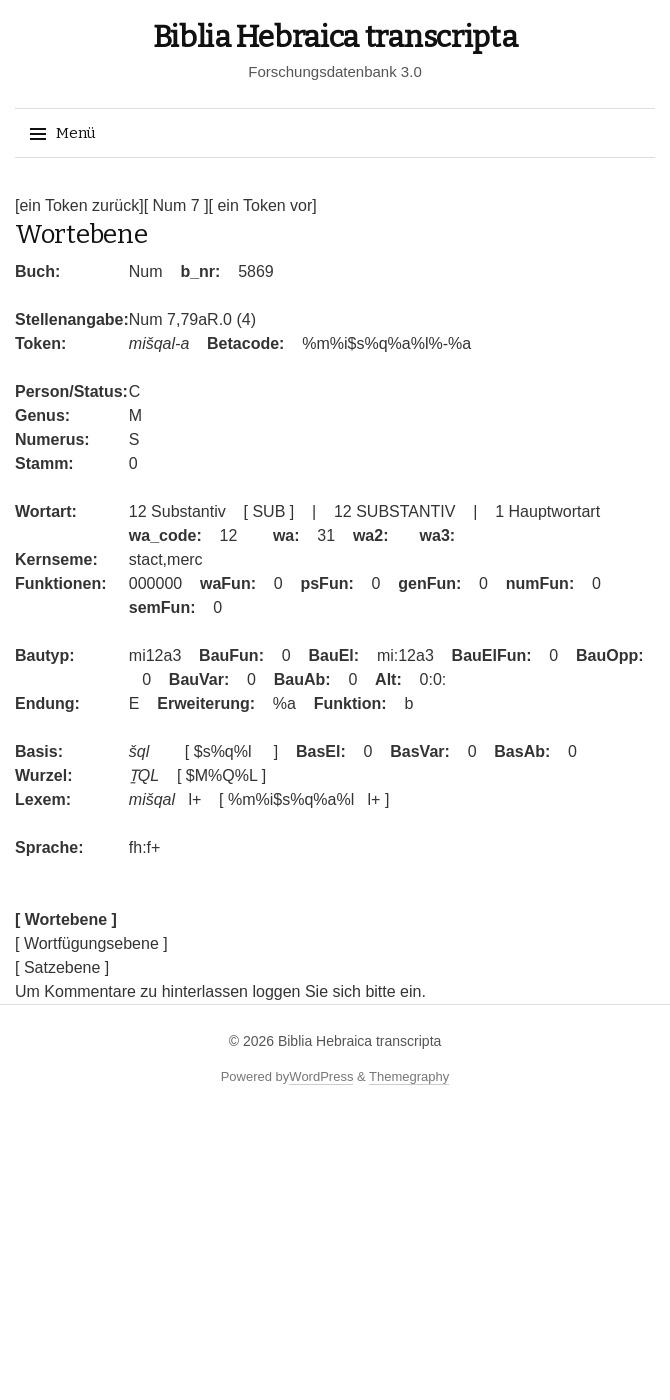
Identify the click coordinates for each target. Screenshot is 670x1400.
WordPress (321, 1076)
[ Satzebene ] (62, 967)
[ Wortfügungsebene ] (91, 943)
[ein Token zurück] (79, 205)
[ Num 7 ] (176, 205)
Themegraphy (409, 1076)
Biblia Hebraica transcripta (335, 37)
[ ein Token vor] (263, 205)
